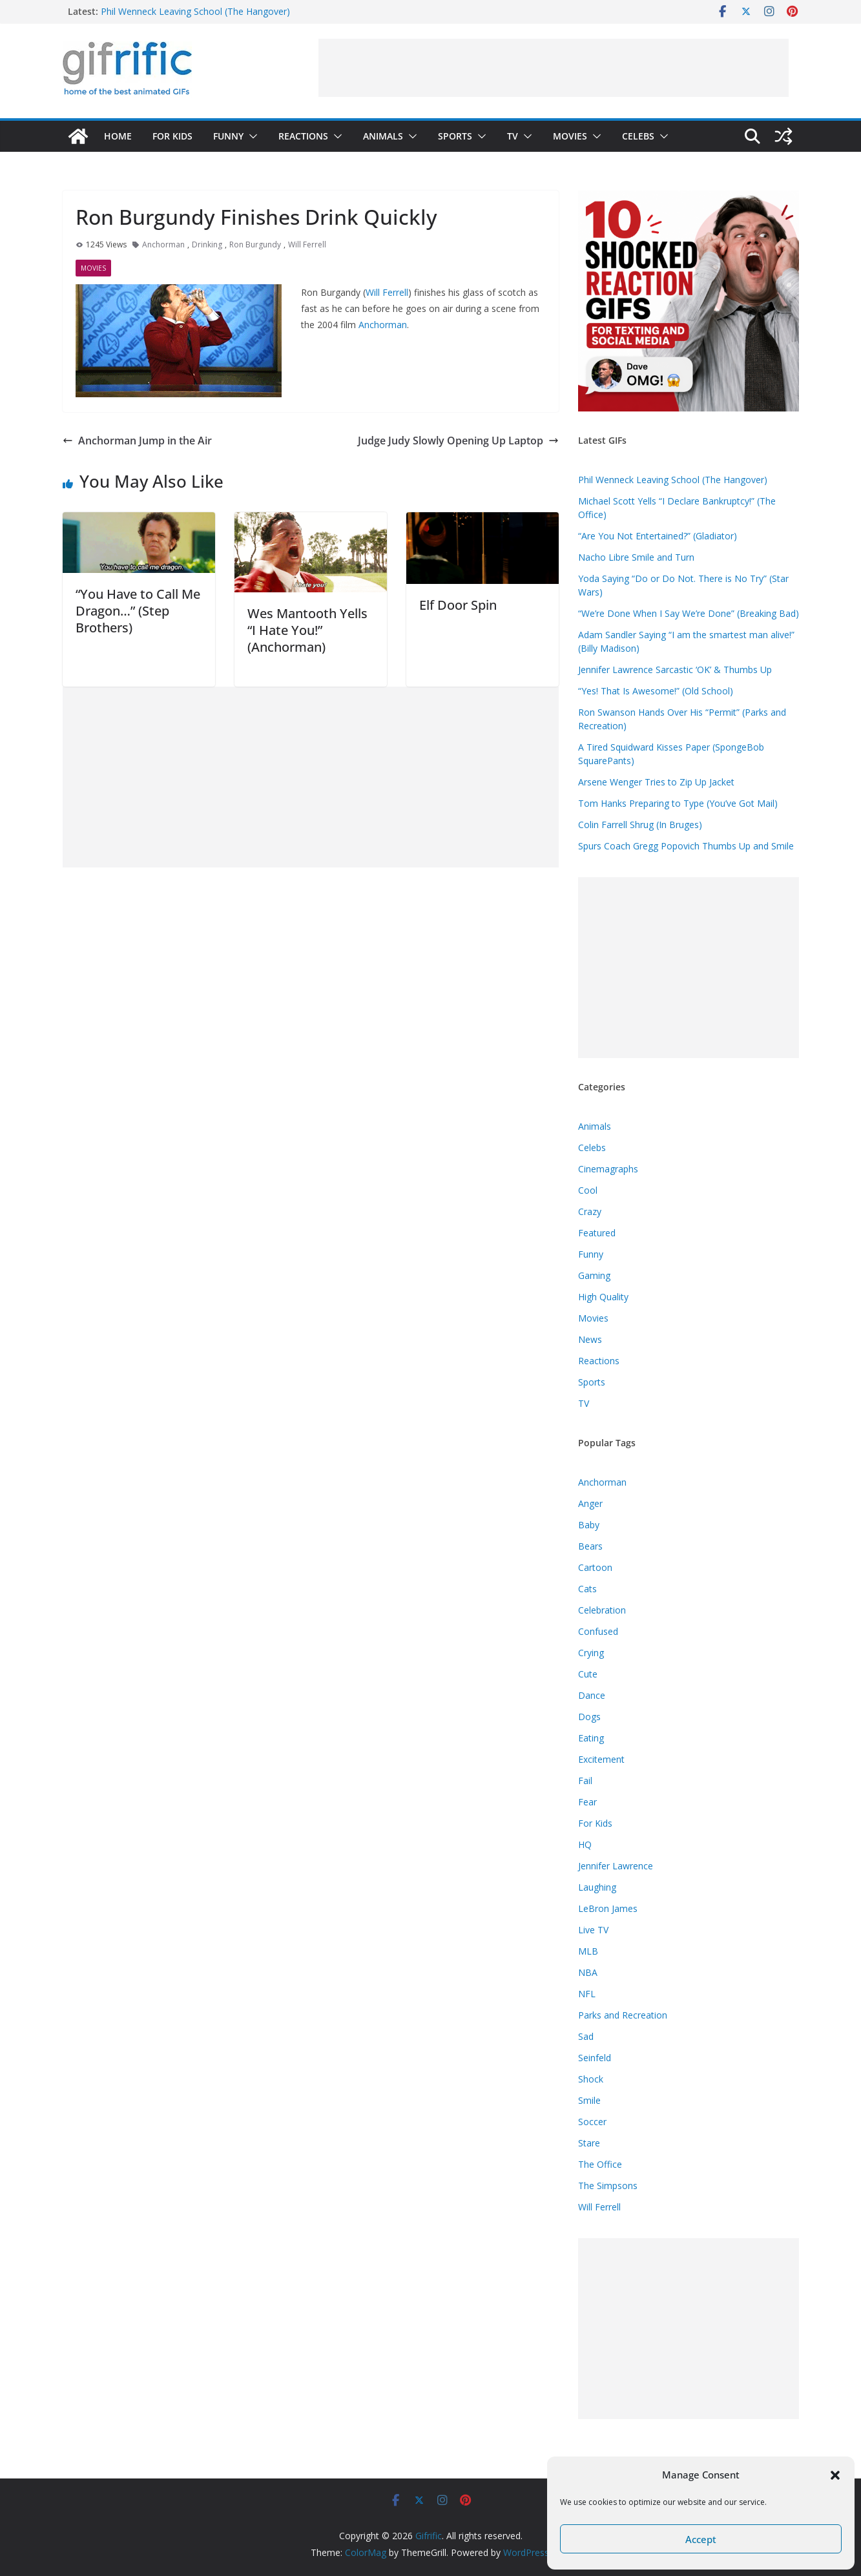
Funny (228, 136)
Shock (590, 2079)
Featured (597, 1233)
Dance (591, 1695)
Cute (587, 1674)
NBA (587, 1972)
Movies (570, 136)
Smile (589, 2100)
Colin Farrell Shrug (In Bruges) (640, 824)
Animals (383, 136)
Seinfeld (594, 2057)
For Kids (172, 136)
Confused (598, 1631)
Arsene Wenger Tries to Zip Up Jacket (656, 782)
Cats (587, 1589)
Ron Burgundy (255, 244)
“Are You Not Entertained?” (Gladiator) (657, 536)
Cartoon (595, 1567)
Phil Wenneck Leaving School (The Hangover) (195, 11)
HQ (585, 1844)
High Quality (603, 1297)
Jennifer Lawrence (615, 1866)
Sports (455, 136)
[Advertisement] (553, 68)
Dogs (589, 1716)
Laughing (597, 1887)
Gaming (594, 1275)
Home (118, 136)
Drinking (207, 244)
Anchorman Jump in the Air (137, 440)
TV (512, 136)
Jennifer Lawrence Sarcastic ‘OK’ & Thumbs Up (675, 669)
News (590, 1339)
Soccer (592, 2121)
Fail (585, 1780)
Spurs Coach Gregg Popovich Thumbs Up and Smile (686, 846)
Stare (589, 2143)
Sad (586, 2036)
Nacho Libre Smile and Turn (636, 557)
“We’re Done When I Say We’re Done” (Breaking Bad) (688, 613)
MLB (588, 1951)
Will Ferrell (307, 244)
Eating (591, 1738)
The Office (600, 2164)
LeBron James (608, 1908)
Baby (588, 1525)
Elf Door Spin (458, 605)
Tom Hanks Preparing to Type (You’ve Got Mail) (678, 803)
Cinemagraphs (608, 1169)
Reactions (303, 136)
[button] (835, 2475)
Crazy (589, 1211)
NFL (587, 1994)
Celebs (638, 136)
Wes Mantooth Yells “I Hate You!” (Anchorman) (307, 630)
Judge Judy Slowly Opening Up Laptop (458, 440)
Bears (590, 1546)
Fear (587, 1802)
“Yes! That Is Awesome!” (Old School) (655, 691)
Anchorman (163, 244)
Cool (587, 1190)
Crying (591, 1652)
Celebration (602, 1610)
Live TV (593, 1930)
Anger (590, 1503)
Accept (700, 2539)
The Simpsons (608, 2185)
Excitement (601, 1759)
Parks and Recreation (622, 2015)
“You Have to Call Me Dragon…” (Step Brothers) (138, 610)
